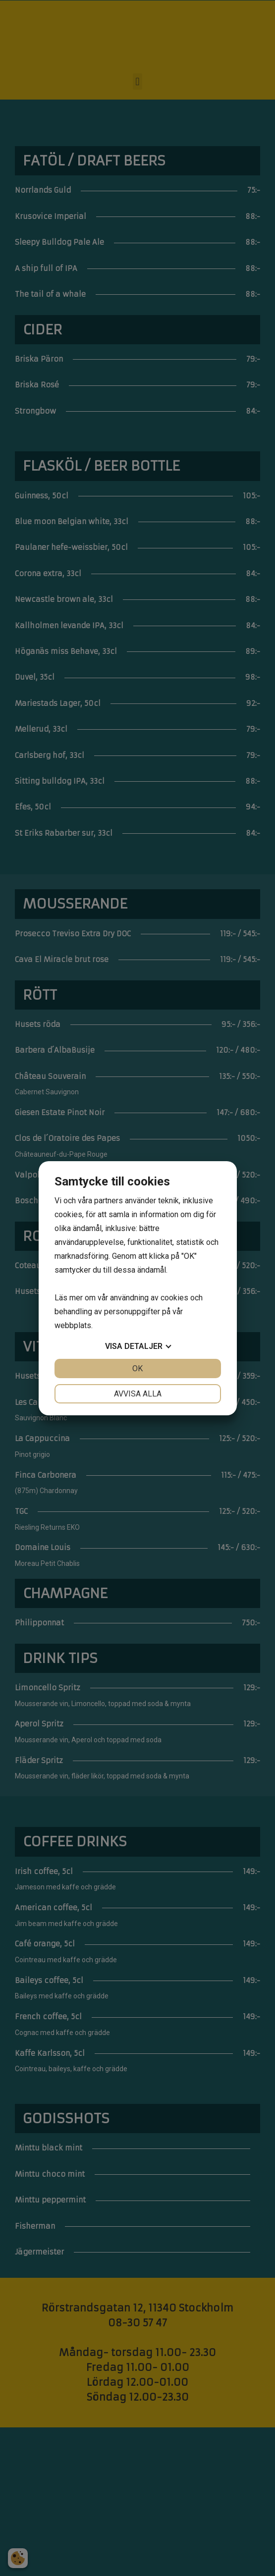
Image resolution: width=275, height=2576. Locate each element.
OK (137, 1368)
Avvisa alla (138, 1393)
